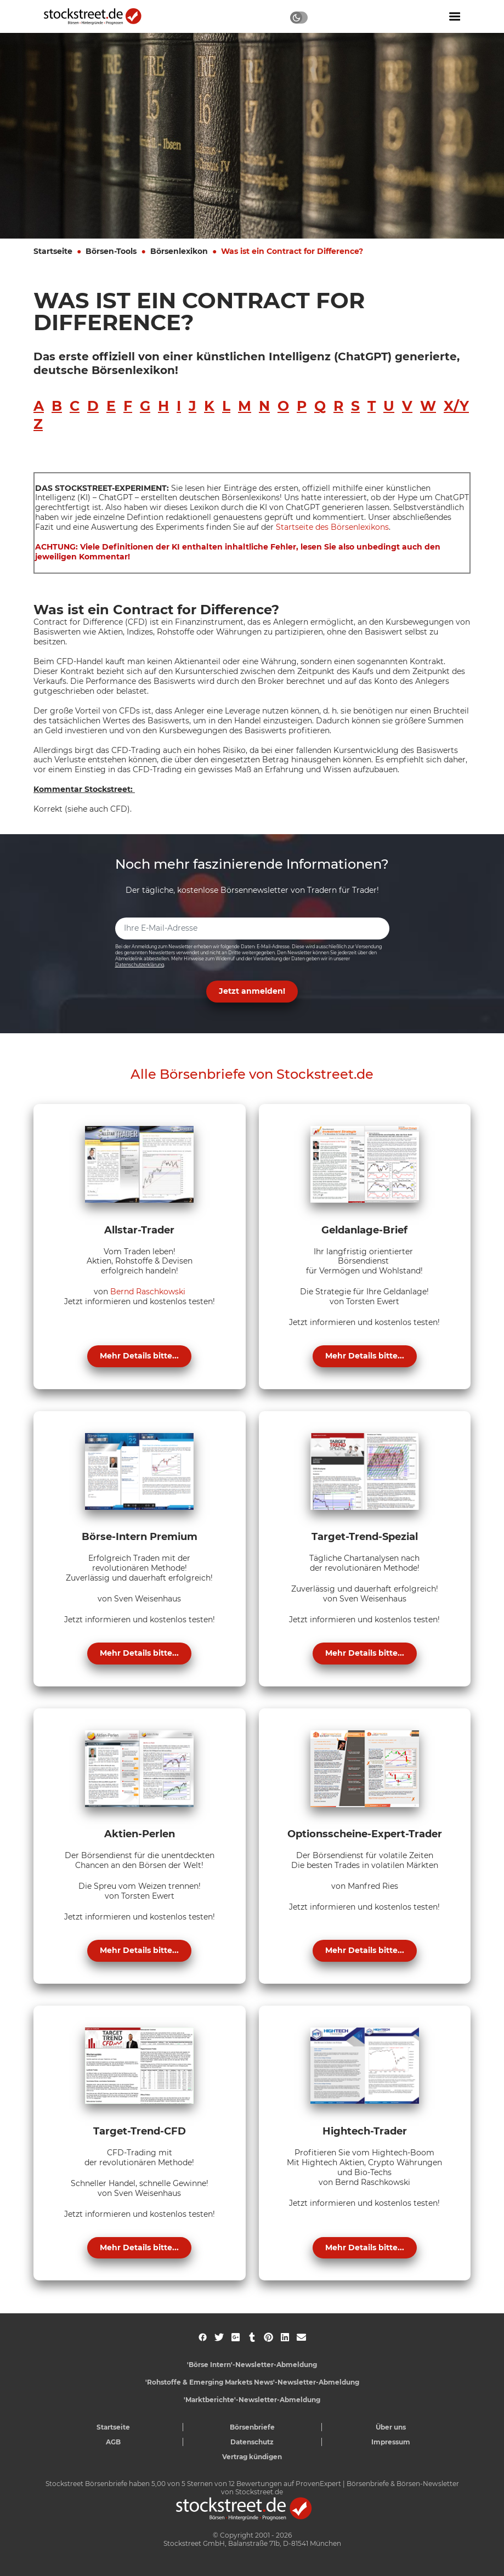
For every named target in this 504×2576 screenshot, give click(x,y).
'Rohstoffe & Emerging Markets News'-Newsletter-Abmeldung (252, 2382)
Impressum (390, 2442)
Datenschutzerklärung (139, 964)
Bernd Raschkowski (147, 1292)
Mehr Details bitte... (139, 1356)
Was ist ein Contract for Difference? (292, 251)
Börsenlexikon (179, 251)
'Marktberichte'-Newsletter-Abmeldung (252, 2400)
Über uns (391, 2427)
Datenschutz (252, 2442)
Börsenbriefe (252, 2427)
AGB (113, 2442)
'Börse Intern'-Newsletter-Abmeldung (252, 2364)
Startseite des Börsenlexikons (332, 527)
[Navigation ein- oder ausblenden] (454, 16)
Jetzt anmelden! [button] (252, 991)
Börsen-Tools (111, 251)
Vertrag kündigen (252, 2457)
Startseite (52, 251)
